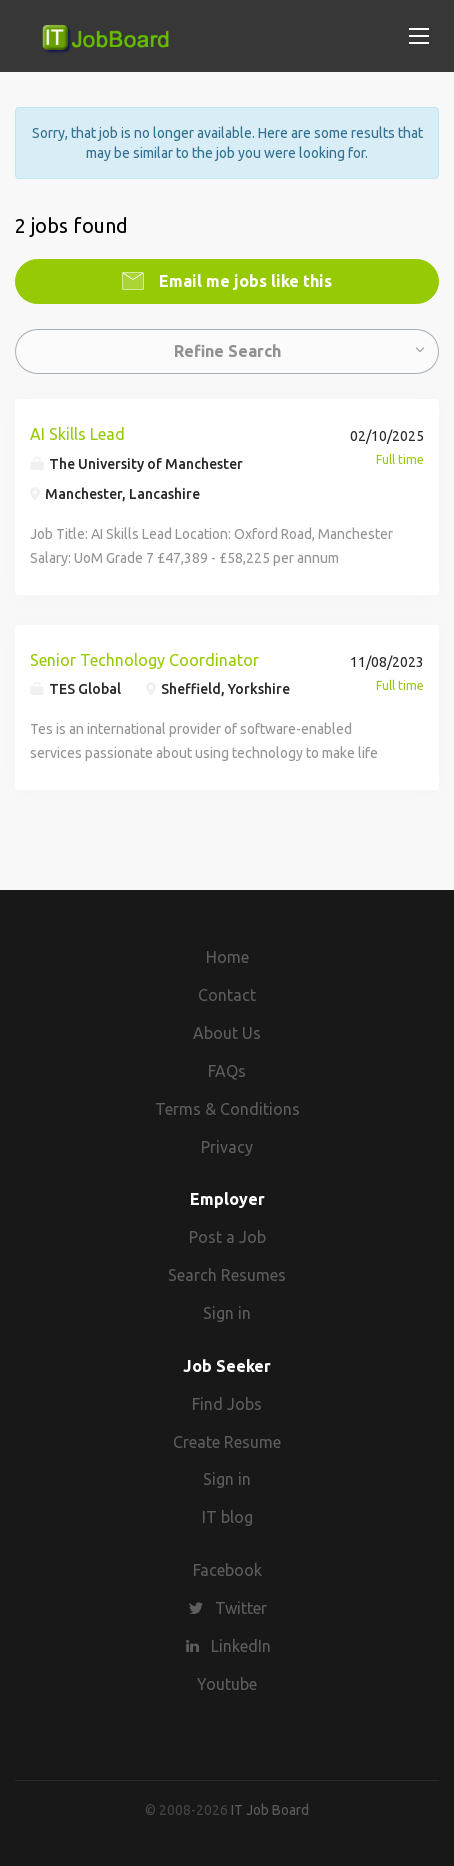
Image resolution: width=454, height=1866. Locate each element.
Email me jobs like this (243, 281)
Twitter (241, 1608)
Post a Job (227, 1237)
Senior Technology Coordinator (144, 660)
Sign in (227, 1313)
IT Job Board (270, 1810)
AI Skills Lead (77, 434)
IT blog (227, 1517)
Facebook (227, 1570)
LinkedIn (241, 1646)
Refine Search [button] (227, 351)
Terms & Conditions (227, 1109)
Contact (227, 995)
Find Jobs (227, 1404)
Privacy (227, 1147)
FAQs (227, 1071)
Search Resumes (227, 1275)
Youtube (227, 1684)
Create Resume (227, 1442)
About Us (227, 1033)
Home (227, 957)
